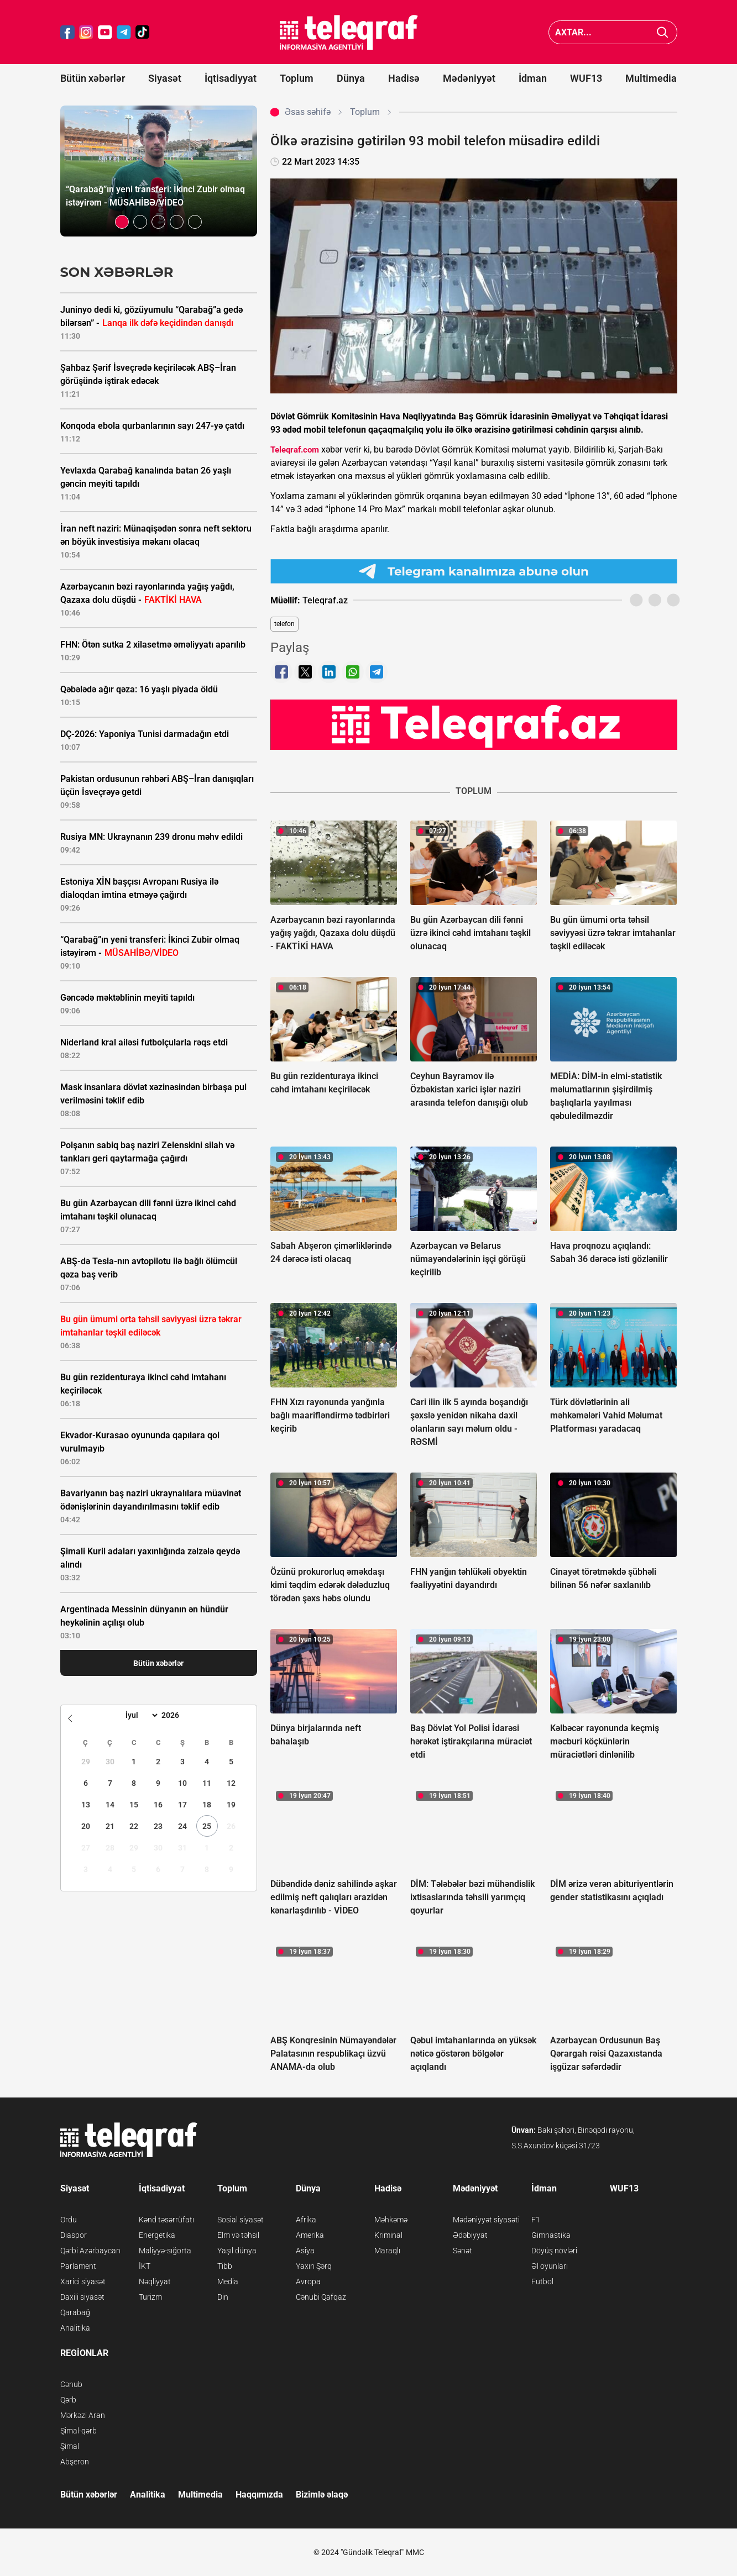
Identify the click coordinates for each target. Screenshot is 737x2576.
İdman (533, 78)
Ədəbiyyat (470, 2235)
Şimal (69, 2446)
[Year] (177, 1715)
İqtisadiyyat (231, 78)
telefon (284, 624)
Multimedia (651, 78)
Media (227, 2281)
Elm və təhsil (238, 2235)
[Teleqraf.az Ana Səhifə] (349, 32)
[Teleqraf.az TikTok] (142, 32)
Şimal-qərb (78, 2430)
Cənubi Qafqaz (321, 2297)
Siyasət (164, 78)
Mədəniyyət (469, 78)
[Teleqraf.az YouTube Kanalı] (473, 724)
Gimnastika (551, 2235)
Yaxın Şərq (314, 2266)
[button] (122, 222)
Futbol (542, 2281)
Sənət (462, 2250)
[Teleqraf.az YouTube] (105, 32)
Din (222, 2297)
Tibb (224, 2266)
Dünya (351, 78)
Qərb (68, 2399)
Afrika (306, 2219)
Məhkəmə (390, 2219)
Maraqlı (387, 2250)
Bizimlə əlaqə (322, 2494)
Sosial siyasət (240, 2219)
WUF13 (586, 78)
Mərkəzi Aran (82, 2415)
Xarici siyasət (83, 2281)
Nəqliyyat (155, 2281)
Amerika (310, 2235)
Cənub (71, 2384)
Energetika (157, 2235)
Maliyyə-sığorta (165, 2250)
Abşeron (74, 2461)
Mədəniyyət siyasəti (486, 2219)
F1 (535, 2219)
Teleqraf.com (294, 450)
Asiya (305, 2250)
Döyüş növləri (554, 2250)
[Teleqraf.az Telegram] (124, 32)
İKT (144, 2266)
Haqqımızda (259, 2494)
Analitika (75, 2327)
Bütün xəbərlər (92, 78)
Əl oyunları (549, 2266)
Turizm (150, 2297)
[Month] (140, 1715)
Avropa (308, 2281)
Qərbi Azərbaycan (90, 2250)
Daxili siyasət (82, 2297)
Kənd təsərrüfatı (166, 2219)
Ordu (68, 2219)
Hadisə (404, 78)
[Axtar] (662, 32)
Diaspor (73, 2235)
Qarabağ (75, 2312)
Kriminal (388, 2235)
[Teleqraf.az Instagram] (86, 32)
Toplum (296, 78)
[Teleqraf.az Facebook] (67, 32)
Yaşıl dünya (237, 2250)
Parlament (78, 2266)
